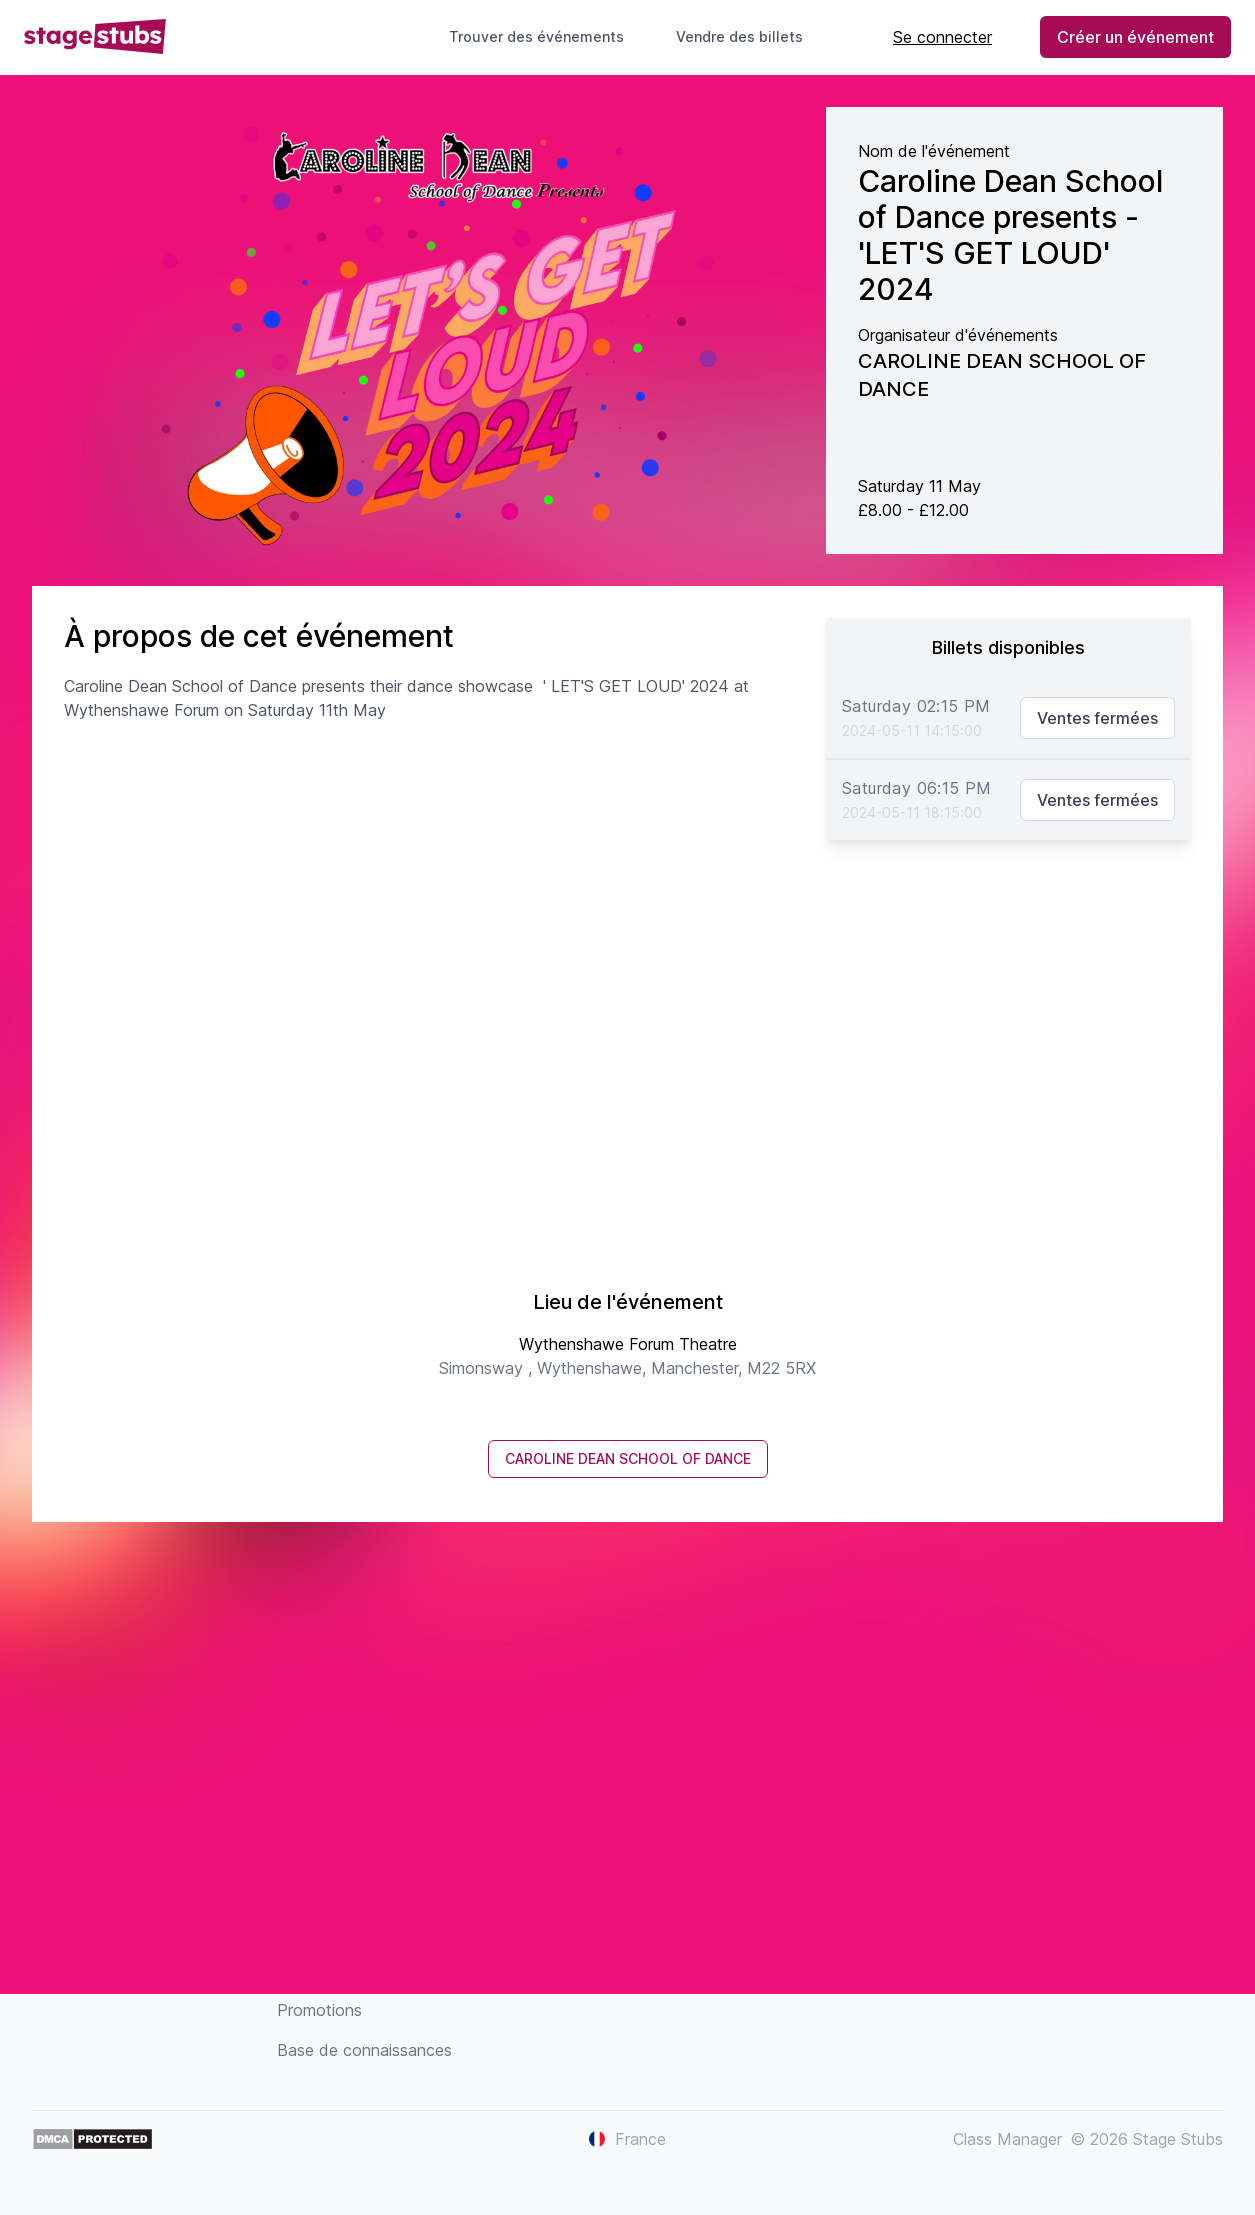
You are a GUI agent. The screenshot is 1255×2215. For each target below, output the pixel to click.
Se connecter (942, 37)
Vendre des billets (747, 36)
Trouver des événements (536, 36)
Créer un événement (1135, 37)
